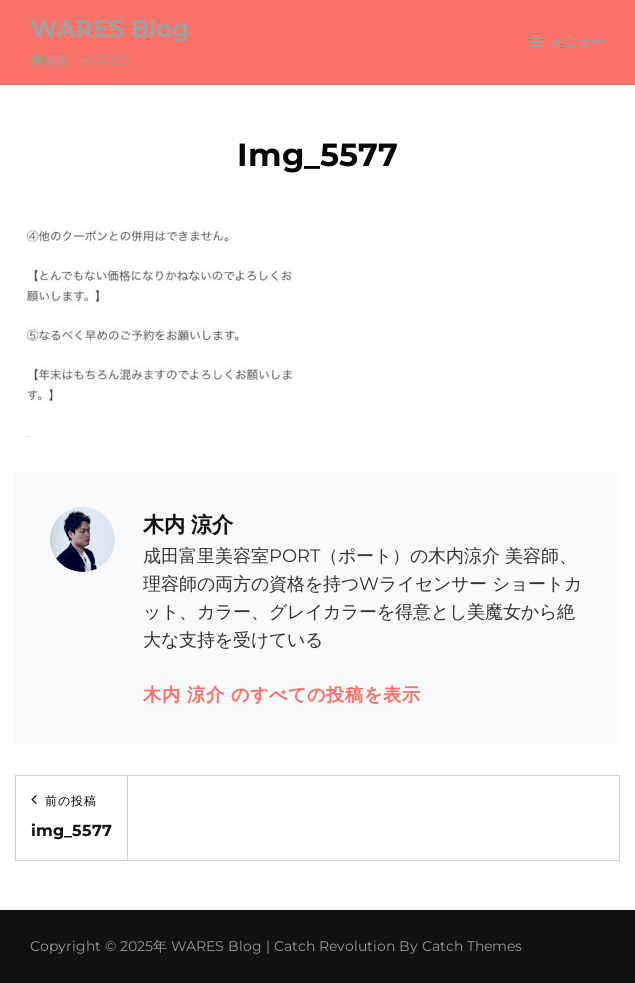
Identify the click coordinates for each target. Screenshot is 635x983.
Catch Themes (472, 946)
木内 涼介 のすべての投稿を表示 (282, 695)
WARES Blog (109, 28)
